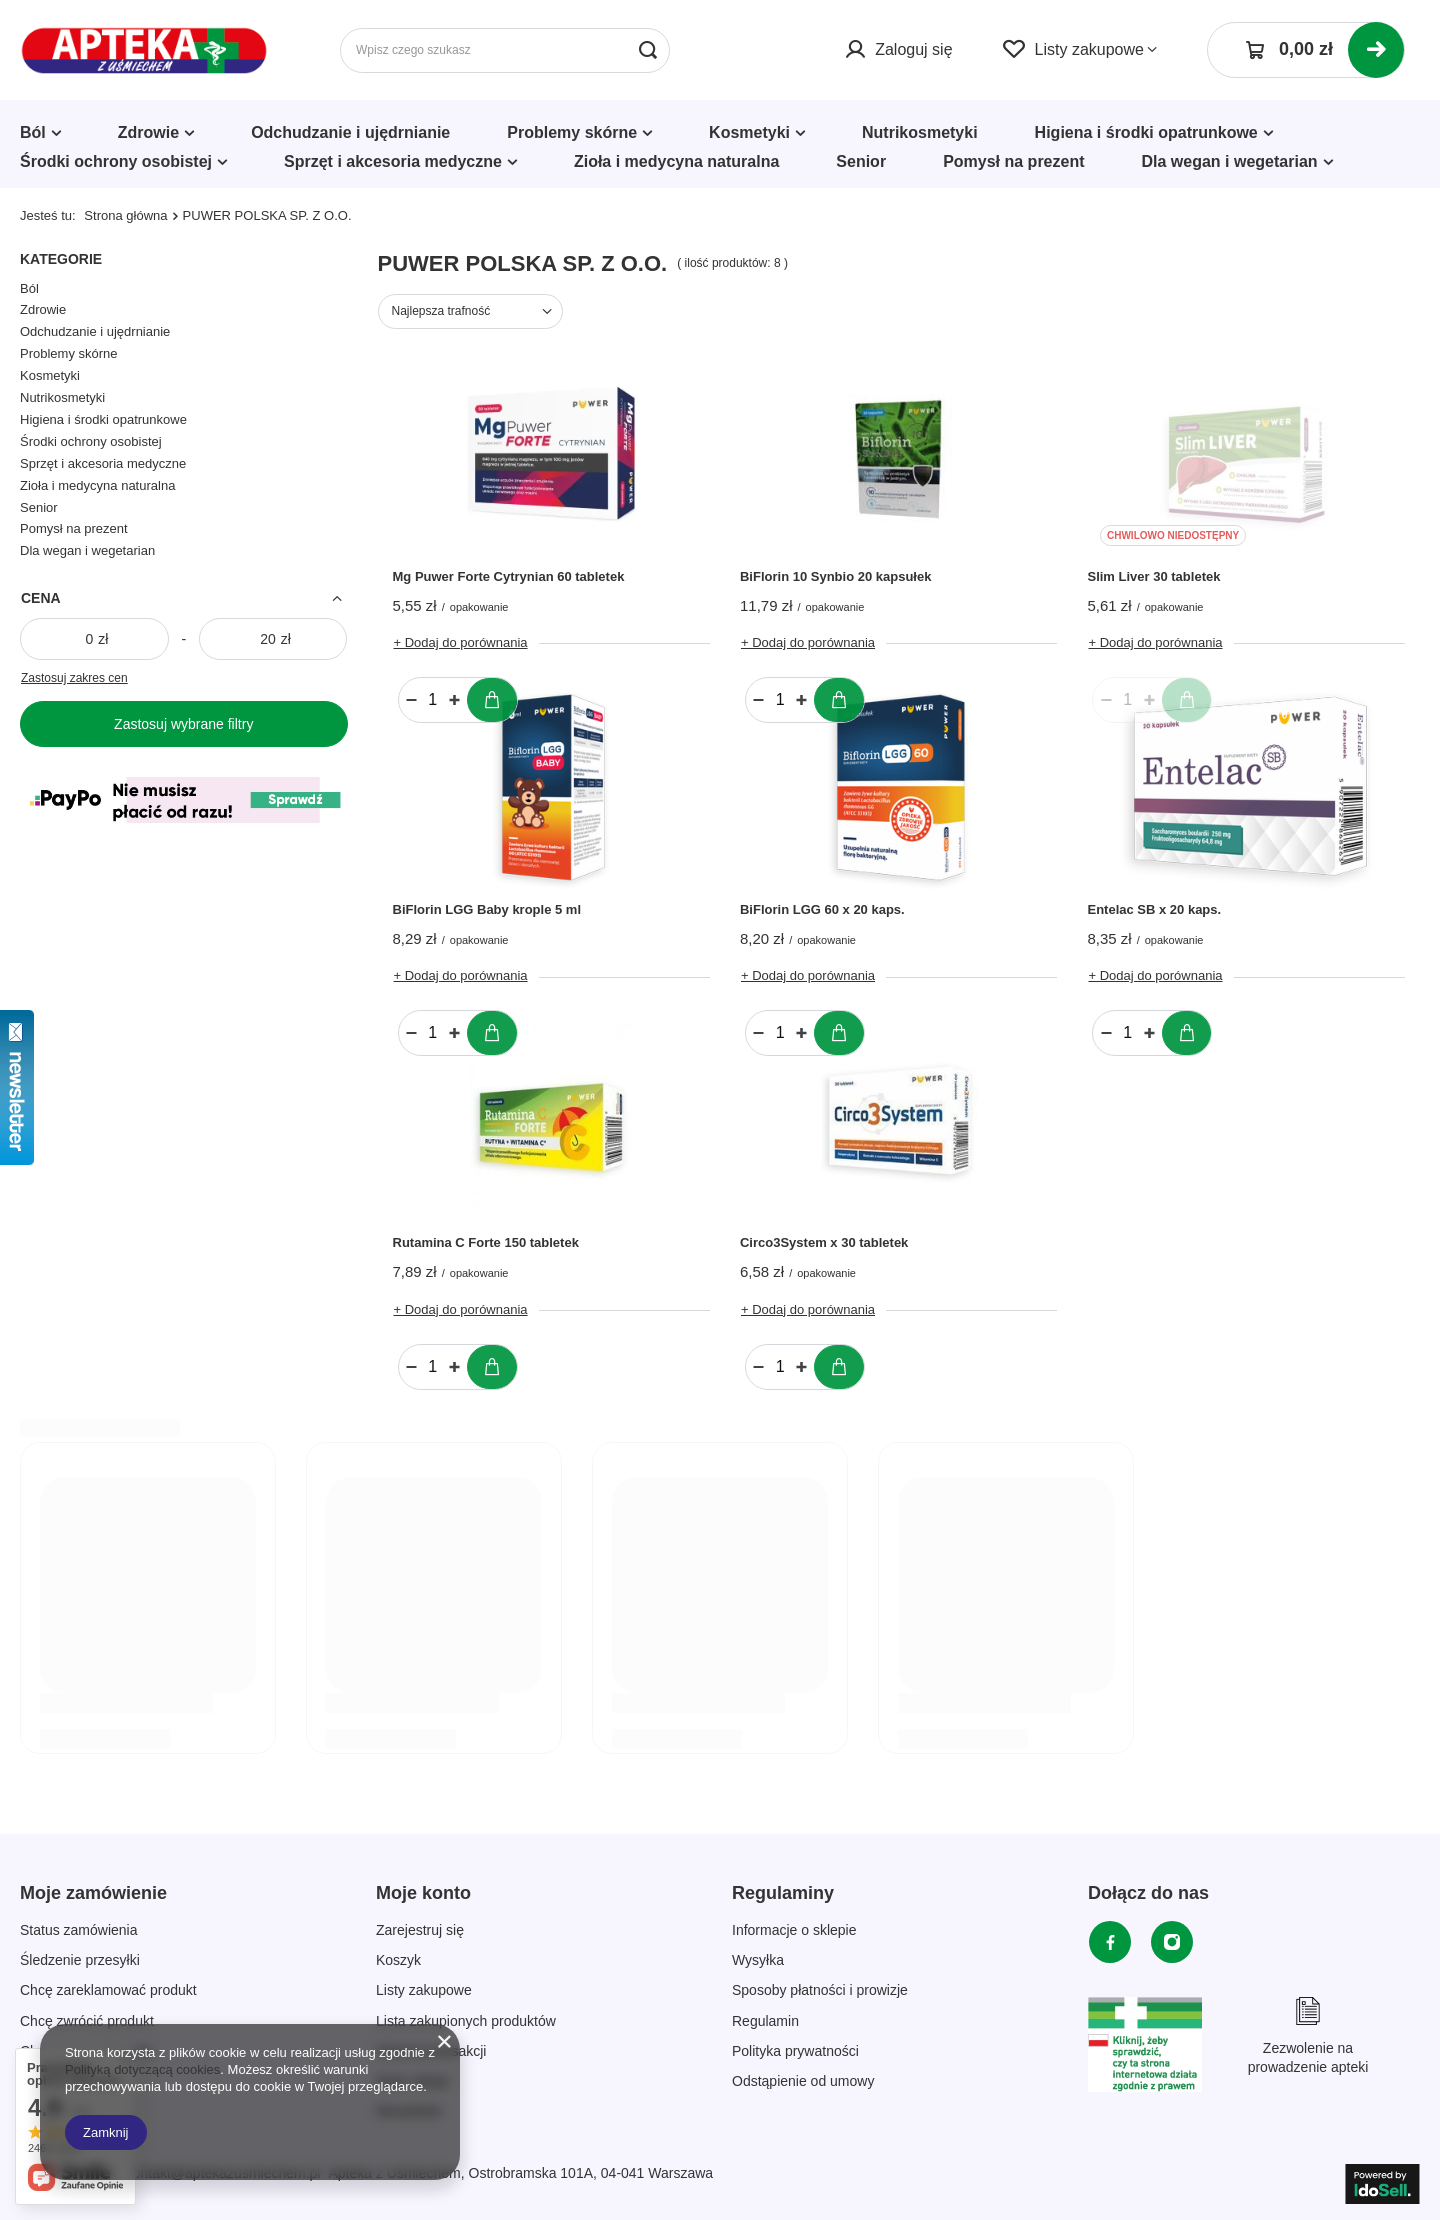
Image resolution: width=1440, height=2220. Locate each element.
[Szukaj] (647, 50)
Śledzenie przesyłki (80, 1960)
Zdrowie (148, 132)
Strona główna (125, 215)
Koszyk (398, 1960)
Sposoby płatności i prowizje (820, 1990)
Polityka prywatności (795, 2051)
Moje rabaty (412, 2081)
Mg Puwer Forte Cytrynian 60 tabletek (509, 576)
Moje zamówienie (93, 1893)
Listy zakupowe (1089, 49)
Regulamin (765, 2021)
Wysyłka (758, 1960)
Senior (861, 161)
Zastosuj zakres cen (74, 678)
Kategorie (61, 259)
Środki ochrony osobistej (116, 161)
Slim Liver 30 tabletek (1153, 576)
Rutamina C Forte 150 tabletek (486, 1242)
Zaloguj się (913, 49)
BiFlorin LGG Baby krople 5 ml (487, 909)
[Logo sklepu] (144, 50)
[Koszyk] (1306, 50)
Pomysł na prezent (1013, 161)
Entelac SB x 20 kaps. (1154, 909)
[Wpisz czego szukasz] (505, 50)
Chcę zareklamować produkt (108, 1990)
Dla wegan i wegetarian (1230, 161)
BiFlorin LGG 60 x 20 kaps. (822, 909)
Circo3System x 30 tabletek (824, 1242)
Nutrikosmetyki (920, 132)
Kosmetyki (749, 132)
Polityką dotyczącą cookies (142, 2069)
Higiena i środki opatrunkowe (1146, 132)
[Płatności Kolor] (184, 828)
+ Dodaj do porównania (461, 642)
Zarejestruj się (420, 1930)
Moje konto (423, 1893)
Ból (33, 132)
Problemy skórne (572, 132)
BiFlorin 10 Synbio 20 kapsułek (835, 576)
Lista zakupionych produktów (466, 2021)
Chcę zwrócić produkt (87, 2021)
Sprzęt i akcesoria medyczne (393, 161)
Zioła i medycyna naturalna (676, 161)
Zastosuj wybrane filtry (183, 724)
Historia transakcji (431, 2051)
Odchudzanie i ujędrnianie (350, 132)
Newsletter (409, 2111)
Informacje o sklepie (794, 1930)
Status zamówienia (79, 1930)
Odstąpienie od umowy (803, 2081)
